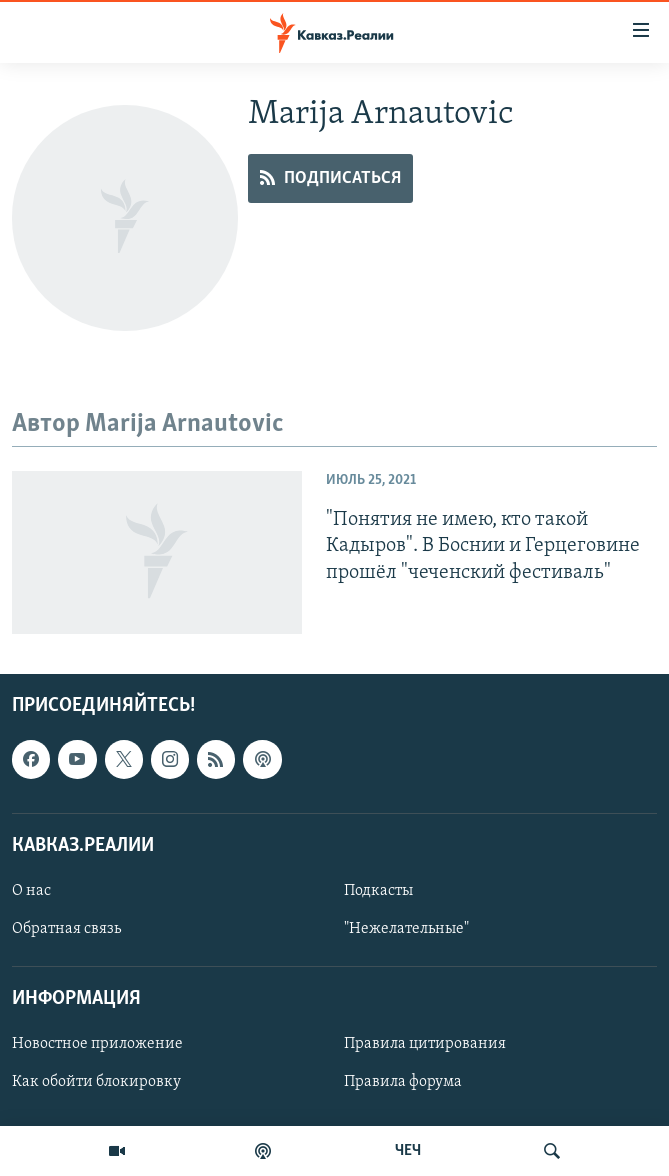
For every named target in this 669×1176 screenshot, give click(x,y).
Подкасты (378, 891)
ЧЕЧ (408, 1151)
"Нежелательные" (406, 929)
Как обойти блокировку (96, 1082)
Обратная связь (66, 929)
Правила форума (403, 1082)
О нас (31, 891)
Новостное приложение (97, 1044)
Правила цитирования (425, 1044)
